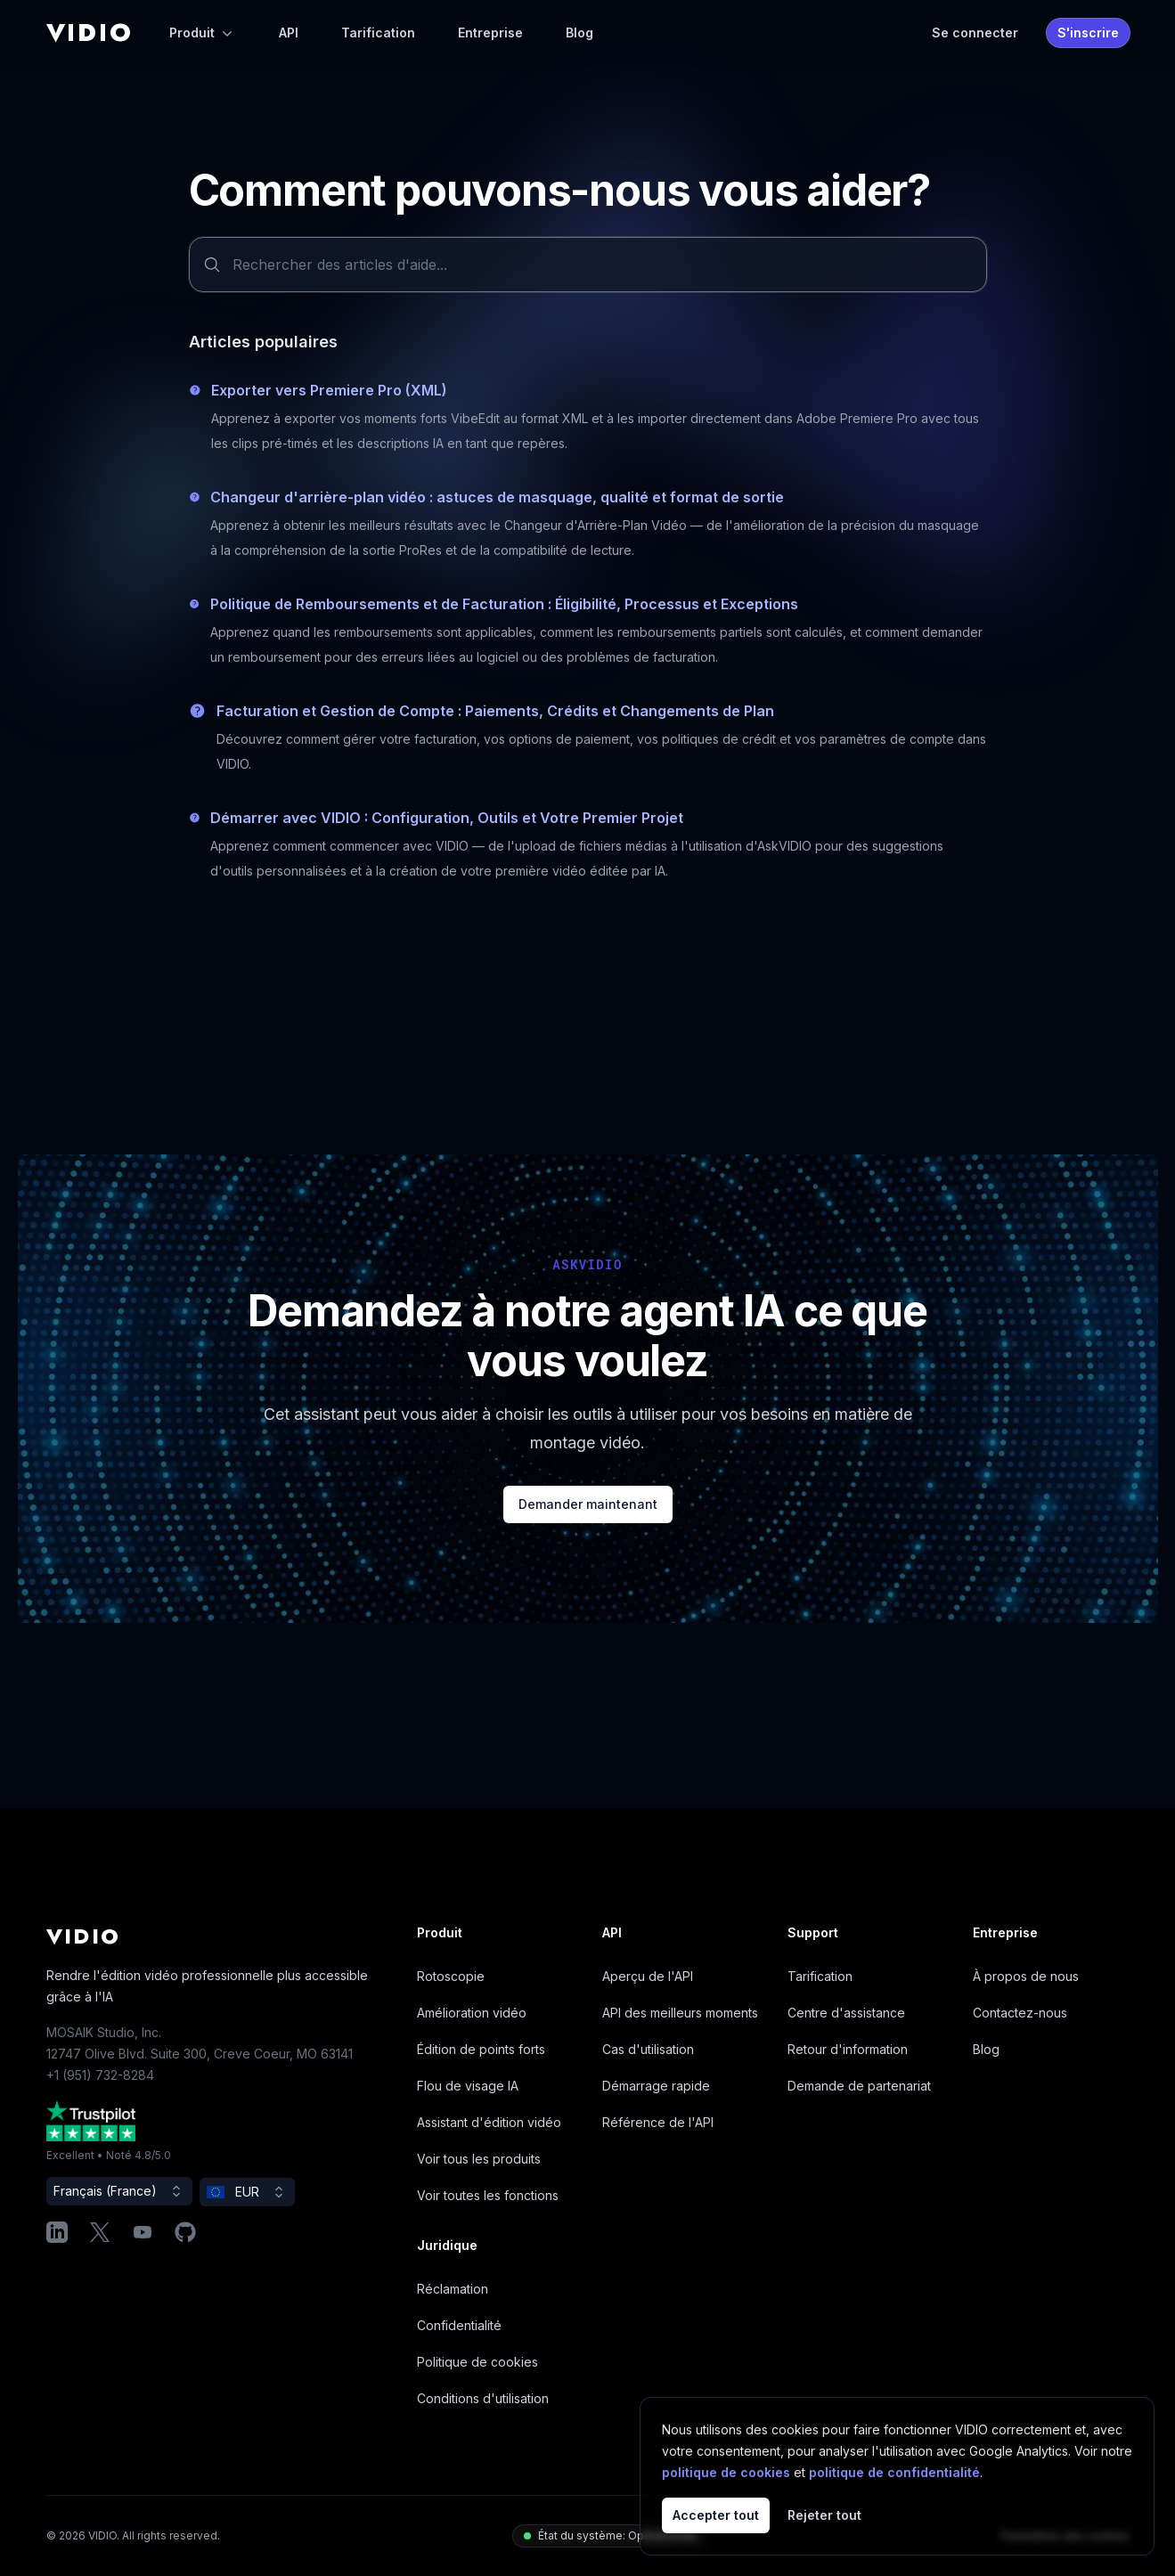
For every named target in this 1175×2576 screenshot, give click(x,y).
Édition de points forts (481, 2049)
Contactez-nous (1020, 2012)
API (288, 32)
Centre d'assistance (846, 2012)
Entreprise (490, 32)
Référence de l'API (658, 2122)
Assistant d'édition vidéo (489, 2122)
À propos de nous (1026, 1976)
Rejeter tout (824, 2515)
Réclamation (452, 2288)
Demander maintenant (587, 1504)
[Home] (90, 33)
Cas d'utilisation (648, 2049)
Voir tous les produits (479, 2158)
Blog (579, 32)
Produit (202, 33)
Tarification (378, 32)
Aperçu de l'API (647, 1976)
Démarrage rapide (656, 2085)
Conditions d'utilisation (483, 2398)
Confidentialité (459, 2325)
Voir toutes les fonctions (488, 2195)
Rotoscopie (451, 1976)
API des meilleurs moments (680, 2012)
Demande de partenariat (859, 2085)
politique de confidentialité (894, 2472)
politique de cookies (726, 2472)
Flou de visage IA (467, 2085)
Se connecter (975, 32)
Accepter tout (716, 2515)
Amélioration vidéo (471, 2012)
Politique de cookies (477, 2361)
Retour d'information (847, 2049)
